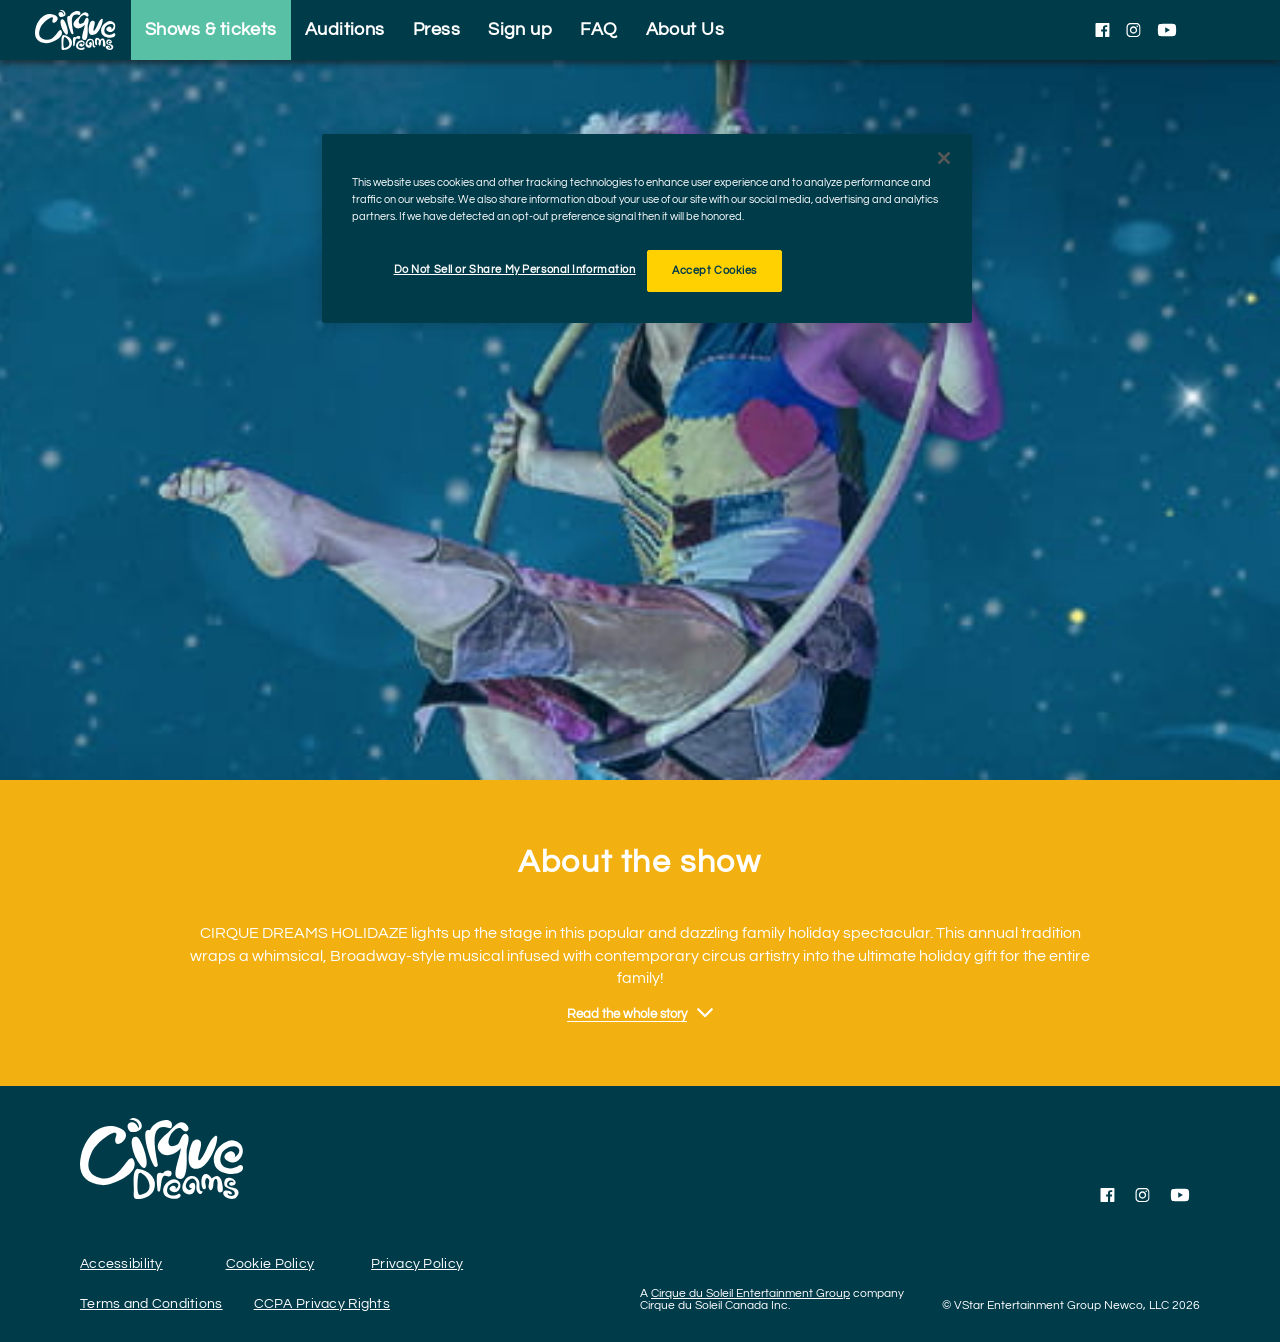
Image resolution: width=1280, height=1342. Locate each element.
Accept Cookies (714, 270)
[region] (647, 228)
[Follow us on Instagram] (1133, 30)
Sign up (520, 29)
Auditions (345, 29)
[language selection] (1235, 30)
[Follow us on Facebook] (1102, 30)
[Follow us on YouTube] (1167, 30)
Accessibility (121, 1264)
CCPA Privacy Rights (322, 1304)
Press (436, 29)
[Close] (944, 158)
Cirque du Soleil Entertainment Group (750, 1293)
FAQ (598, 29)
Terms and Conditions (151, 1304)
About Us (685, 29)
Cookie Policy (270, 1264)
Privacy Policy (417, 1264)
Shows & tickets (211, 29)
